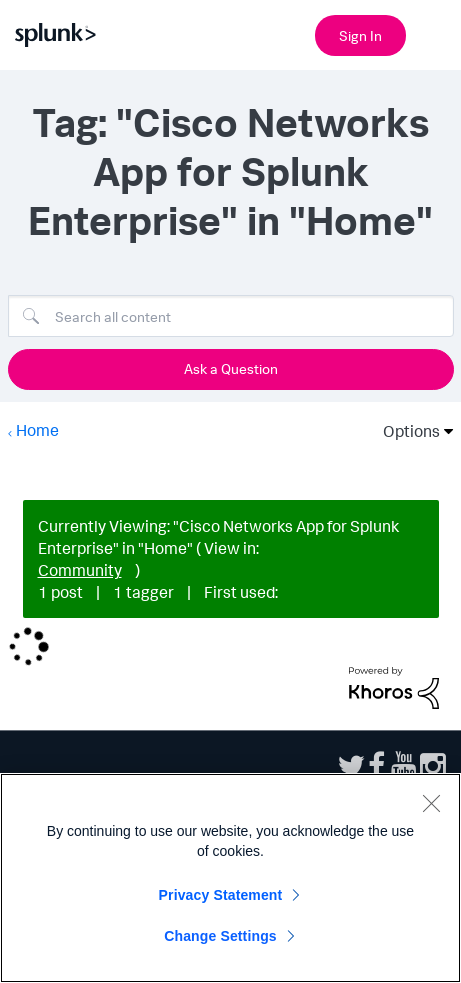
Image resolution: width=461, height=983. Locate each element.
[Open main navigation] (434, 33)
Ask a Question (231, 368)
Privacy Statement (221, 895)
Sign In (360, 35)
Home (37, 430)
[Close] (431, 803)
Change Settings (220, 936)
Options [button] (405, 431)
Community (80, 570)
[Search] (231, 316)
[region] (230, 878)
